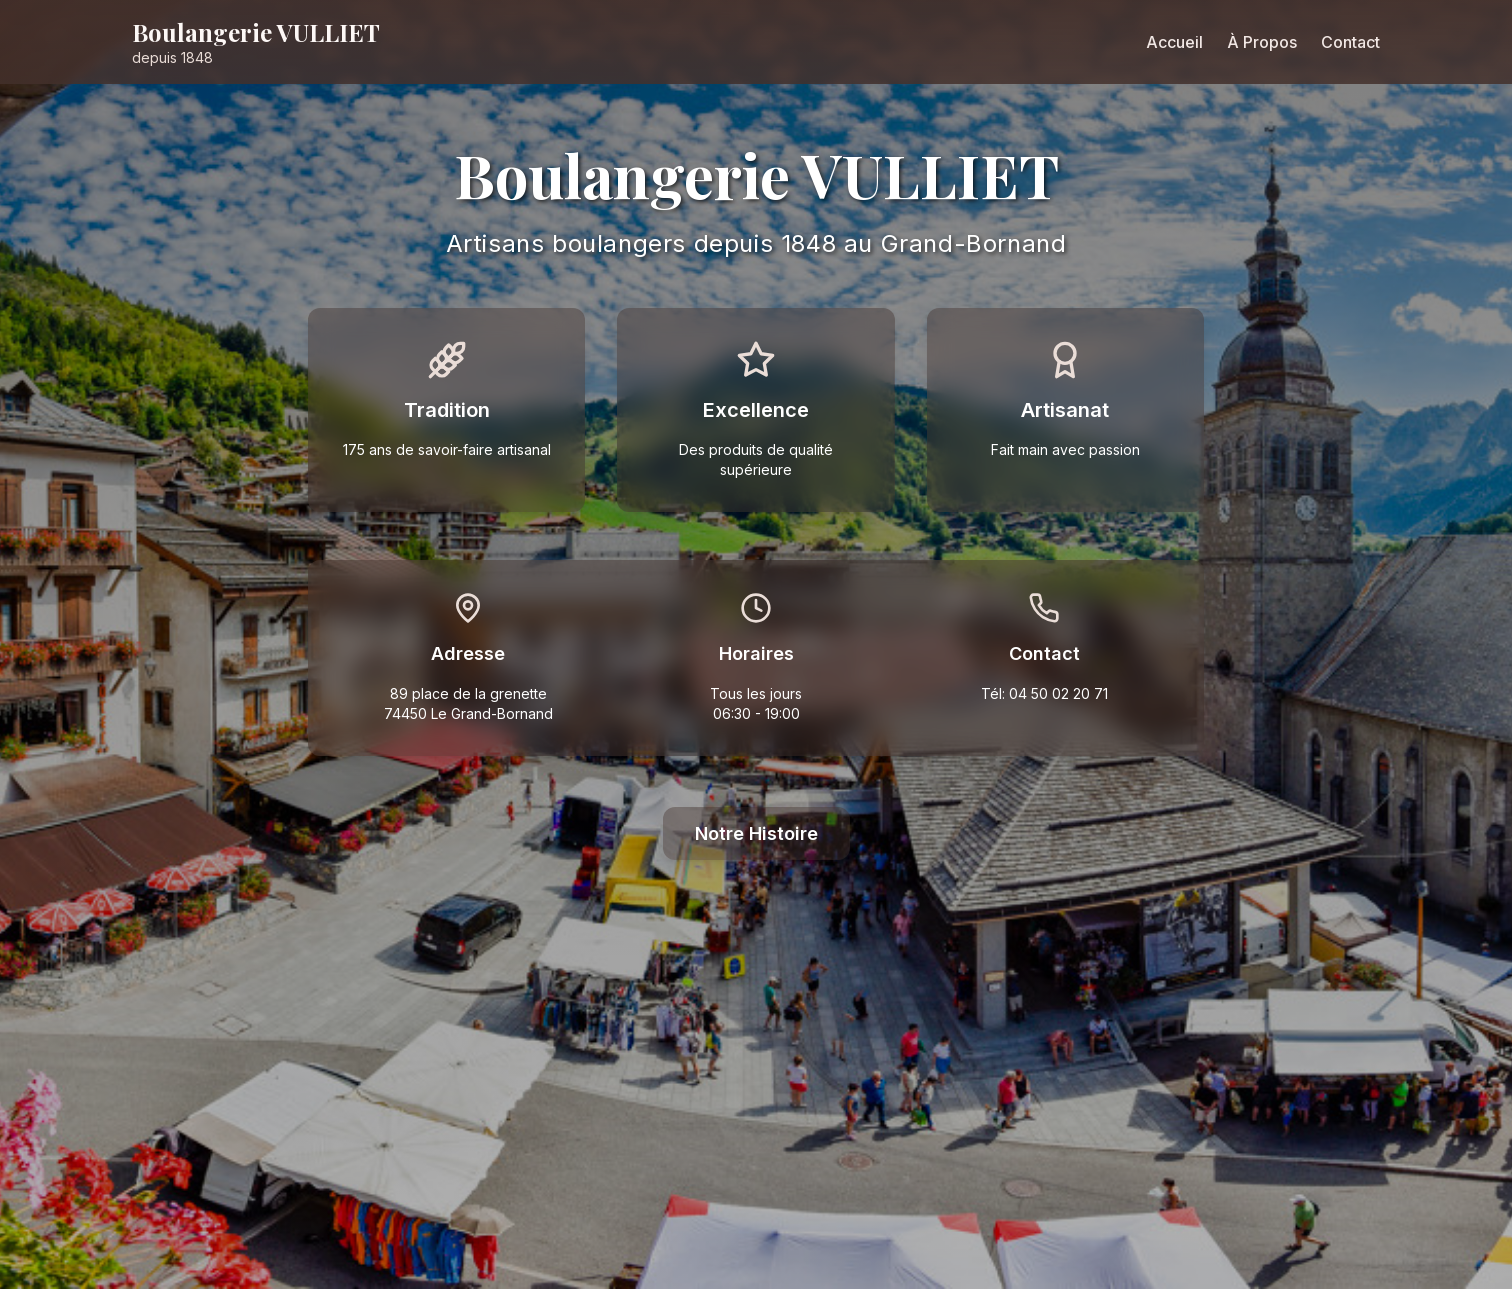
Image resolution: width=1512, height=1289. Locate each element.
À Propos (1262, 42)
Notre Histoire (756, 833)
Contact (1350, 42)
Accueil (1174, 42)
